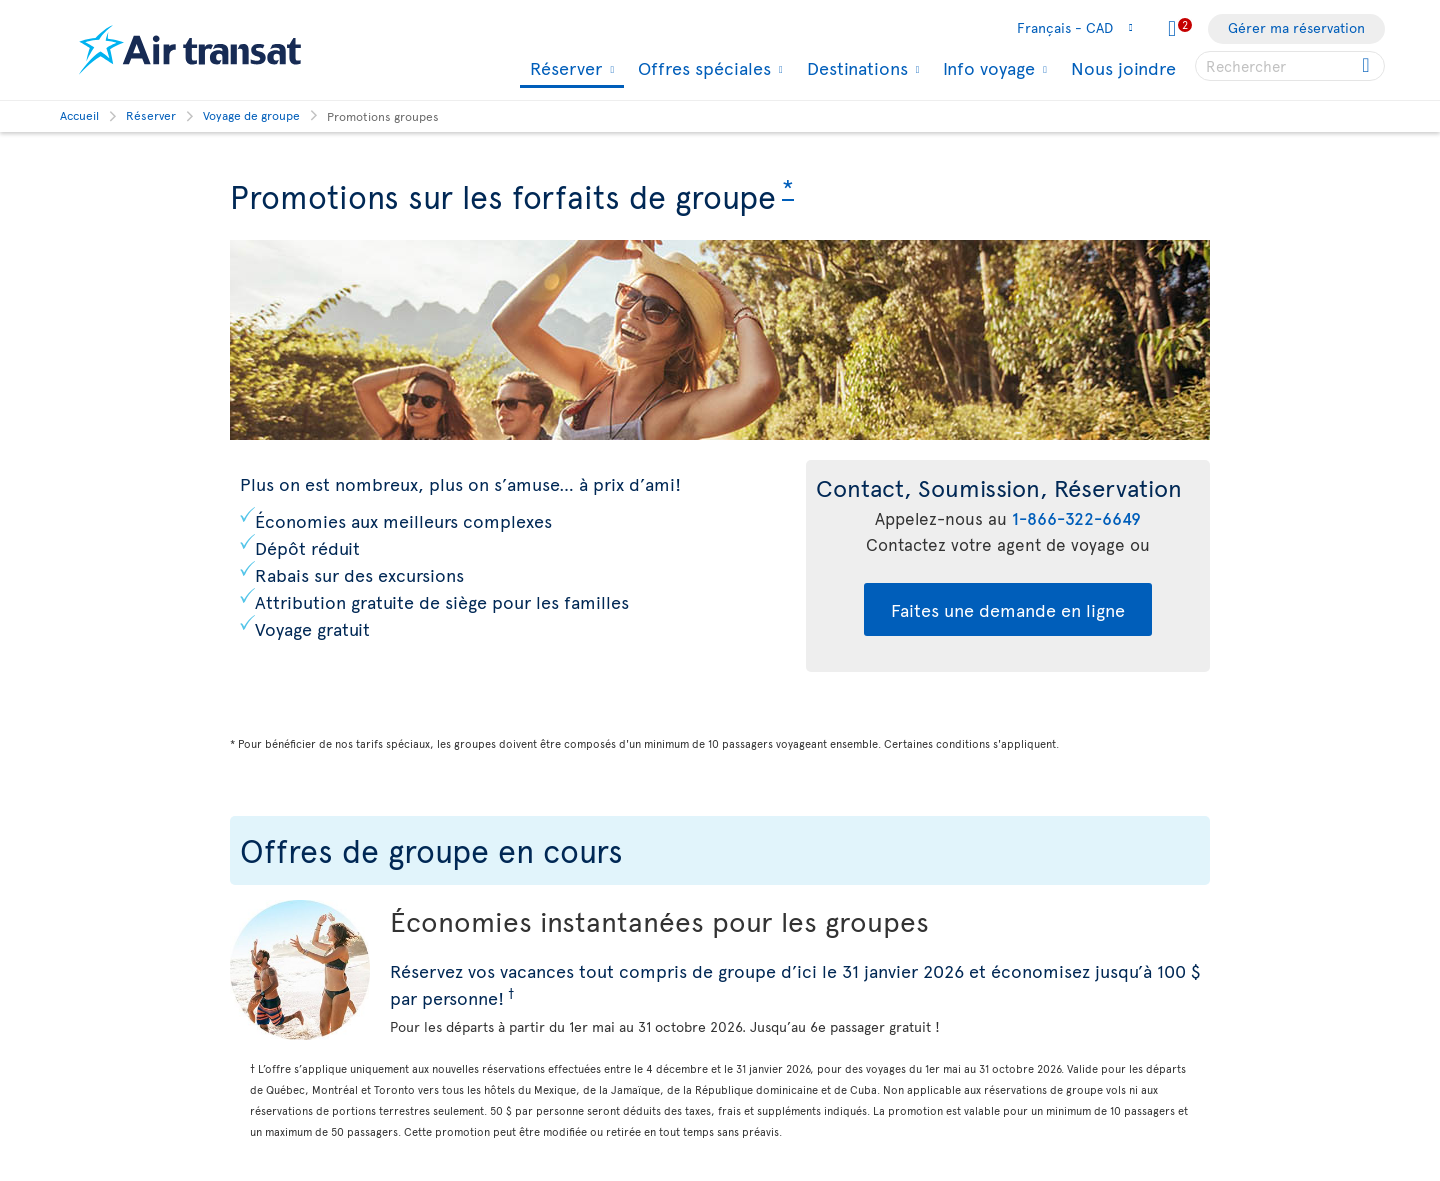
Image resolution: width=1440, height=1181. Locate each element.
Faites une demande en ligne (1008, 609)
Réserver (563, 69)
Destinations (855, 68)
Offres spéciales (702, 68)
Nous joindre (1123, 67)
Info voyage (986, 68)
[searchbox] (1290, 66)
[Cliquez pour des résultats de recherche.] (1367, 66)
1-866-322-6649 (1076, 518)
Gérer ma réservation (1296, 27)
